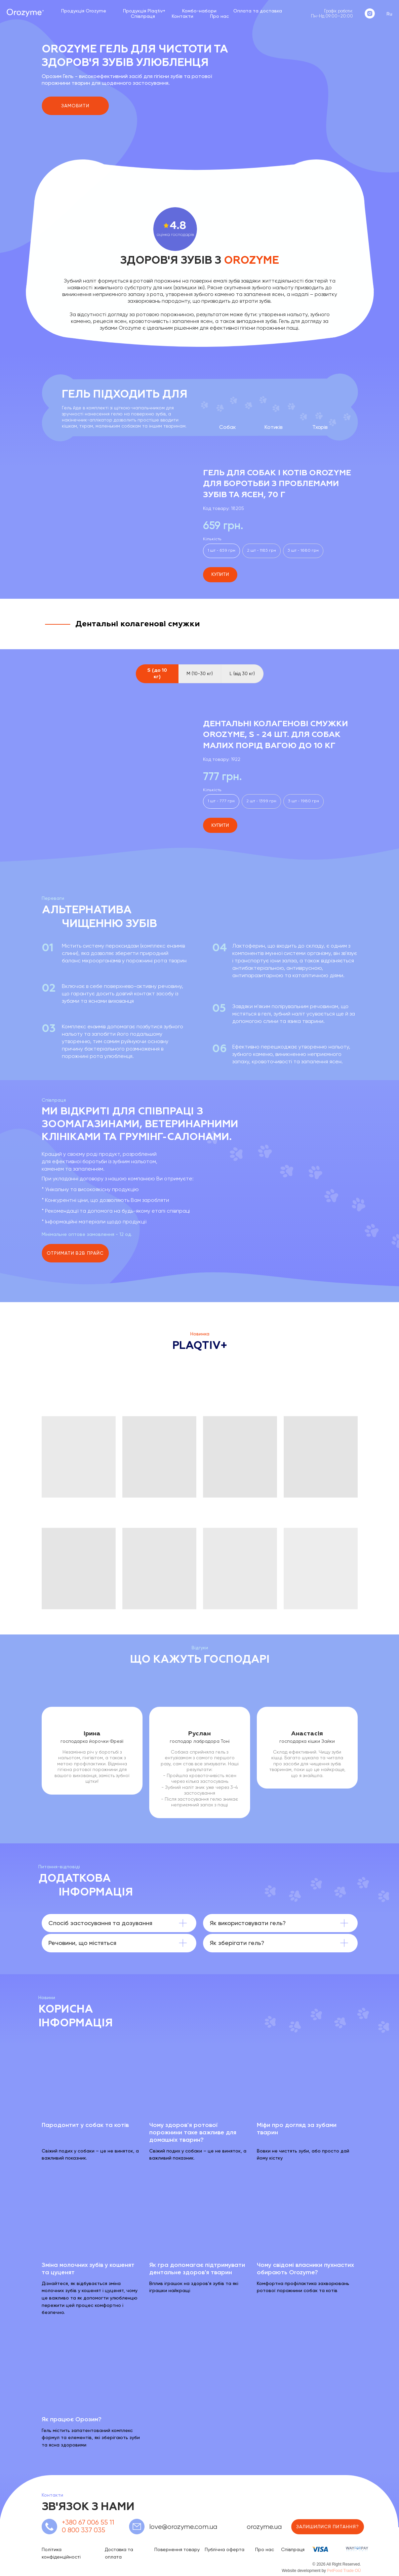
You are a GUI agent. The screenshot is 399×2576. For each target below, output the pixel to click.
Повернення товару (177, 2549)
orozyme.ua (264, 2527)
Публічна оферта (224, 2549)
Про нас (219, 16)
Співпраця (143, 16)
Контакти (182, 16)
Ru (389, 13)
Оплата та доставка (257, 10)
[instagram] (370, 13)
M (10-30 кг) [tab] (200, 673)
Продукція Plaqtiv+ (144, 10)
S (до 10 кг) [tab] (157, 673)
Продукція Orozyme (83, 10)
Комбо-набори (199, 10)
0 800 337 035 (83, 2530)
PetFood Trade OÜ (344, 2570)
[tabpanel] (199, 766)
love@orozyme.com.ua (183, 2527)
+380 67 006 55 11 (88, 2522)
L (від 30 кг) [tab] (242, 673)
